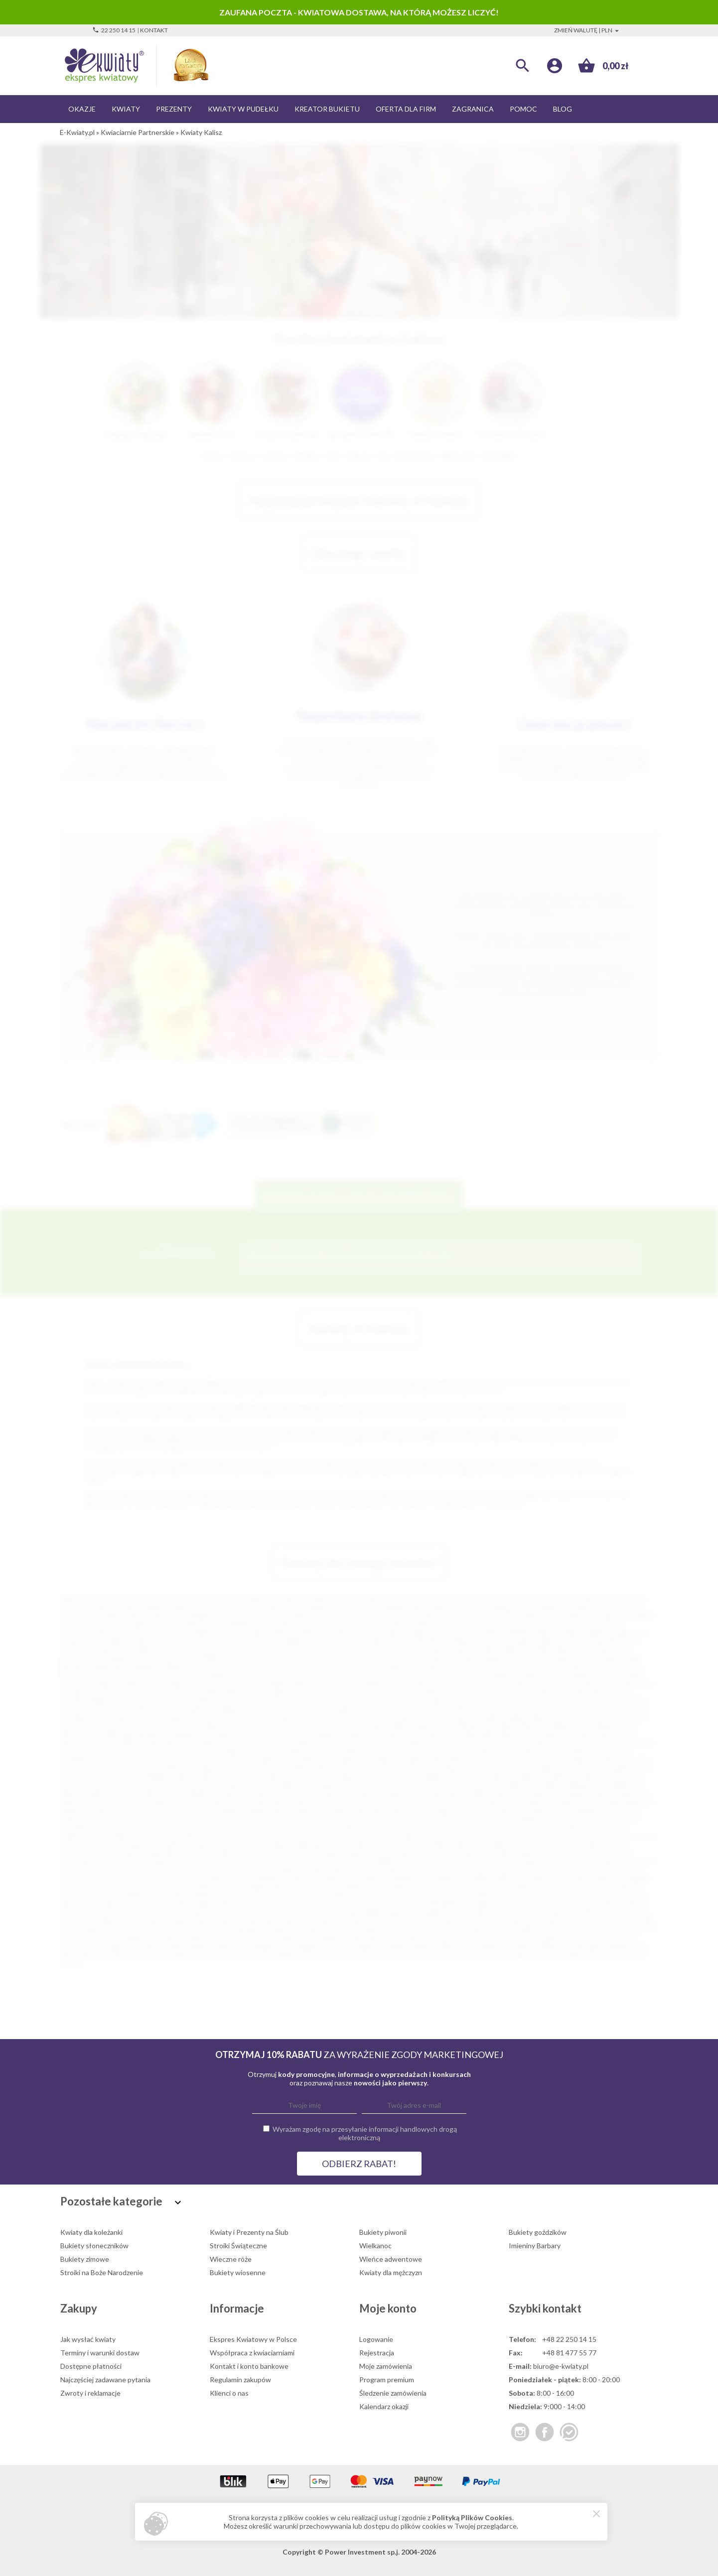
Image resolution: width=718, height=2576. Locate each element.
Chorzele (307, 1675)
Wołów (93, 1954)
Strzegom (277, 1929)
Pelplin (203, 1903)
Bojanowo (508, 1810)
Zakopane (632, 1793)
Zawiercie (200, 1641)
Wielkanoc (375, 2245)
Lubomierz (525, 1869)
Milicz (483, 1878)
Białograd (75, 1666)
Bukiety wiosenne (238, 2272)
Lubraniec (561, 1869)
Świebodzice (364, 1937)
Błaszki (242, 1666)
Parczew (148, 1903)
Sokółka (642, 1920)
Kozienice (329, 1861)
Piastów (263, 1903)
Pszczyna (187, 1759)
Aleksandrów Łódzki (589, 1802)
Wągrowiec (272, 1945)
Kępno (407, 1852)
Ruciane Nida (566, 1759)
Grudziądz (193, 1615)
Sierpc (394, 1920)
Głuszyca (329, 1835)
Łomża (514, 1624)
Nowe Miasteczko (210, 1742)
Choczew (245, 1675)
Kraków (109, 1598)
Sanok (147, 1768)
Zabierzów (507, 1793)
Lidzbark (339, 1869)
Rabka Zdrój (276, 1759)
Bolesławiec (79, 1658)
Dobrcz (543, 1827)
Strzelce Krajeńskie (263, 1776)
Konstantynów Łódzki (131, 1861)
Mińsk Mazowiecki (564, 1649)
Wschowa (338, 1793)
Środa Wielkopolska (158, 1776)
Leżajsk (488, 1717)
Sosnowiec (626, 1598)
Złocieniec (392, 1954)
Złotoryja (460, 1954)
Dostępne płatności (91, 2366)
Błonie (268, 1666)
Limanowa (584, 1717)
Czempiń (377, 1827)
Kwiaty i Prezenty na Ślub (249, 2232)
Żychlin (71, 1962)
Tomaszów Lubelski (208, 1785)
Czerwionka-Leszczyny (459, 1827)
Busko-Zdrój (79, 1675)
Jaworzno (229, 1615)
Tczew (231, 1632)
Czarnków (268, 1827)
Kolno (568, 1852)
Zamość (486, 1624)
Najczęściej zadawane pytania (105, 2379)
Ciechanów (319, 1649)
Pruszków (564, 1624)
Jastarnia (331, 1700)
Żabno (601, 1793)
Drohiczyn (607, 1827)
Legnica (160, 1615)
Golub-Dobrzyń (444, 1835)
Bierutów (314, 1810)
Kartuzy (103, 1708)
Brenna (140, 1818)
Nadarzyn (330, 1734)
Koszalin (107, 1615)
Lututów (322, 1725)
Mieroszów (342, 1878)
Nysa (263, 1649)
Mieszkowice (80, 1734)
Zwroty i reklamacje (90, 2393)
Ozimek (76, 1751)
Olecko (237, 1895)
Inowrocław (316, 1624)
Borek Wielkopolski (587, 1810)
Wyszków (448, 1793)
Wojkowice (626, 1945)
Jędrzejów (164, 1852)
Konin (491, 1615)
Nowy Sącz (348, 1615)
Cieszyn (468, 1675)
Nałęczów (366, 1734)
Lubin (283, 1624)
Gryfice (145, 1700)
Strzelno (340, 1929)
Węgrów (367, 1945)
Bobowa (296, 1666)
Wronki (121, 1954)
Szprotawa (131, 1785)
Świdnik (116, 1658)
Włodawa (588, 1945)
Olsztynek (304, 1895)
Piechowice (144, 1751)
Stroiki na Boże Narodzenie (101, 2272)
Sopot (91, 1776)
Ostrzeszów (537, 1895)
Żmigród (573, 1954)
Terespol (512, 1937)
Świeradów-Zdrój (416, 1937)
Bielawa (148, 1666)
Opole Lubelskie (525, 1742)
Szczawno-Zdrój (85, 1785)
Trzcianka (546, 1937)
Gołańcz (487, 1835)
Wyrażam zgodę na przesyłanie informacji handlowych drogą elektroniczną (365, 2133)
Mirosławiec (551, 1878)
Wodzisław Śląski (443, 1641)
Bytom (204, 1607)
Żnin (330, 1802)
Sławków (552, 1920)
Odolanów (204, 1895)
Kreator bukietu (327, 109)
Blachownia (410, 1810)
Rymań (129, 1920)
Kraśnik (216, 1717)
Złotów (492, 1954)
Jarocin (279, 1700)
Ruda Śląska (310, 1607)
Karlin (636, 1700)
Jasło (303, 1700)
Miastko (533, 1725)
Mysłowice (459, 1615)
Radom (593, 1598)
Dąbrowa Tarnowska (200, 1683)
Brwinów (194, 1818)
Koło (622, 1852)
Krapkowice (180, 1717)
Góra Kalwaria (426, 1691)
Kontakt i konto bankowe (249, 2366)
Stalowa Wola (268, 1632)
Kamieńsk (287, 1852)
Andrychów (401, 1658)
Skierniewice (391, 1641)
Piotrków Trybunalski (373, 1624)
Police (459, 1751)
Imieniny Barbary (535, 2245)
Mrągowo (153, 1734)
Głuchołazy (291, 1835)
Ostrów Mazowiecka (481, 1895)
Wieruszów (458, 1945)
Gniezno (73, 1624)
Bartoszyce (533, 1658)
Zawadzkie (278, 1954)
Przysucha (151, 1759)
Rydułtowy (77, 1920)
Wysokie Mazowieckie (394, 1793)
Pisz (351, 1903)
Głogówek (280, 1691)
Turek (389, 1785)
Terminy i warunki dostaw (100, 2352)
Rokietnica (594, 1912)
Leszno (458, 1624)
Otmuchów (638, 1742)
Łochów (153, 1725)
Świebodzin (592, 1776)
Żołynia (603, 1954)
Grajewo (136, 1844)
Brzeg (572, 1666)
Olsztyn (467, 1598)
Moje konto (388, 2308)
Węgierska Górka (322, 1945)
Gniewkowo (368, 1835)
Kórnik (503, 1861)
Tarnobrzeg (585, 1641)
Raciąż (347, 1912)
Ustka (413, 1785)
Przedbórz (76, 1759)
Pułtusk (281, 1912)
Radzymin (353, 1759)
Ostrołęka (108, 1641)
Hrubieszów (364, 1844)
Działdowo (76, 1835)
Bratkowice (507, 1666)
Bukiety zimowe (84, 2259)
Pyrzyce (240, 1759)
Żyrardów (181, 1658)
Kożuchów (471, 1861)
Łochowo (176, 1878)
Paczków (107, 1751)
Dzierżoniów (119, 1691)
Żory (536, 1624)
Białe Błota (113, 1666)
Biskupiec (372, 1810)
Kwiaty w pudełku (243, 109)
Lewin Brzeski (249, 1869)
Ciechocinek (432, 1675)
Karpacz (72, 1708)
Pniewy (406, 1903)
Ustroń (438, 1785)
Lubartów (459, 1869)
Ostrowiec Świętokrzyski (130, 1624)
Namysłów (403, 1734)
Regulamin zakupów (240, 2379)
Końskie (456, 1708)
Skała (300, 1768)
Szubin (193, 1937)
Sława (424, 1768)
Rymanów (75, 1768)
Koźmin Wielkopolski (382, 1861)
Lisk (105, 1725)
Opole (567, 1598)
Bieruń (284, 1810)
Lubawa (491, 1869)
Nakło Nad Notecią (279, 1886)
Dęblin (276, 1683)
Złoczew (427, 1954)
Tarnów (630, 1607)
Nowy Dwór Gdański (608, 1886)
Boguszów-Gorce (460, 1810)
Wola (68, 1954)
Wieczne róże (231, 2259)
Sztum (163, 1785)
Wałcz (553, 1785)
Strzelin (309, 1929)
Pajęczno (115, 1903)
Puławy (487, 1641)
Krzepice (111, 1869)
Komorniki (76, 1861)
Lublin (318, 1598)
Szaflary (526, 1929)
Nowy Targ (260, 1742)
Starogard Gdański (533, 1641)
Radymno (401, 1912)
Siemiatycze (327, 1920)
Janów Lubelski (239, 1700)
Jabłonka (468, 1844)
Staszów (129, 1929)
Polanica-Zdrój (422, 1751)
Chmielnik (210, 1675)
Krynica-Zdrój (319, 1717)
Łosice (181, 1725)
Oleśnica (388, 1742)
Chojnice (146, 1658)
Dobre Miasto (367, 1683)
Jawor (567, 1844)
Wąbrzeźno (231, 1945)
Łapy (589, 1869)
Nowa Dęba (390, 1886)
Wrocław (141, 1598)
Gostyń (589, 1835)
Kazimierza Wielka (211, 1708)
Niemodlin (478, 1734)
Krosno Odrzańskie (263, 1717)
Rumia (267, 1641)
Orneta (373, 1895)
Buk (360, 1818)
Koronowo (232, 1861)
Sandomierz (114, 1768)
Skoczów (493, 1920)
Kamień (254, 1852)
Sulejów (525, 1776)
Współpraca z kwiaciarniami (252, 2352)
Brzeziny (336, 1818)
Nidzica (356, 1886)
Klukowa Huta (416, 1708)
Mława (608, 1878)
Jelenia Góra (390, 1615)
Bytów (145, 1675)
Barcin (141, 1810)
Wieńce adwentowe (390, 2259)
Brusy (166, 1818)
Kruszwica (76, 1869)
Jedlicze (593, 1844)
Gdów (153, 1691)
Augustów (441, 1658)
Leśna (214, 1869)
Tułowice (359, 1785)
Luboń (239, 1725)
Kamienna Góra (565, 1700)
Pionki (176, 1751)
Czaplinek (532, 1675)
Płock (525, 1607)
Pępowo (232, 1903)
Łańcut (434, 1717)
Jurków (411, 1700)
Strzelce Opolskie (326, 1776)
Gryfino (174, 1700)
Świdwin (556, 1776)
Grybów (228, 1844)
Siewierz (422, 1920)
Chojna (276, 1675)
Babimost (640, 1802)
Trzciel (254, 1785)
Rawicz (508, 1912)
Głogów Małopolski (228, 1691)
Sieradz (239, 1649)
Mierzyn (376, 1878)
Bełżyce (204, 1810)
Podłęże (349, 1751)
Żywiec (465, 1802)
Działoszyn (635, 1683)
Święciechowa (470, 1937)
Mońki (69, 1886)
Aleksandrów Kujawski (517, 1802)
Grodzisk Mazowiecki (594, 1691)
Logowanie (376, 2339)
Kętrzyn (277, 1708)
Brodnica (544, 1666)
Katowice (348, 1598)
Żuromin (383, 1802)
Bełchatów (454, 1632)
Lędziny (287, 1869)
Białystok (383, 1598)
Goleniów (356, 1691)
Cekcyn (552, 1818)
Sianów (293, 1920)
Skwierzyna (362, 1768)
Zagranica (473, 109)
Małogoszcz (474, 1725)
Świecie (627, 1776)
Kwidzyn (404, 1717)
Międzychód (412, 1878)
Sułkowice (412, 1929)
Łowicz (240, 1878)
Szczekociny (635, 1929)
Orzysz (432, 1895)
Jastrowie (537, 1844)
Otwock (355, 1649)
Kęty (251, 1708)
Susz (440, 1929)
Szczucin (73, 1937)
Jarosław (276, 1658)
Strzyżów (373, 1776)
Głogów (606, 1615)
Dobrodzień (412, 1683)
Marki (507, 1725)
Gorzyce (509, 1691)
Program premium (386, 2379)
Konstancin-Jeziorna (506, 1708)
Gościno (619, 1835)
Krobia (605, 1861)
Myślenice (188, 1734)
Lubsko (266, 1725)
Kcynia (381, 1852)
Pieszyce (294, 1903)
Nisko (585, 1734)
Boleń (475, 1666)
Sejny (202, 1920)
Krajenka (533, 1861)
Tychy (343, 1607)
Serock (240, 1768)
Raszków (478, 1912)
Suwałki (186, 1624)
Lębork (460, 1717)
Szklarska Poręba (151, 1937)
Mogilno (636, 1878)
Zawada (151, 1802)
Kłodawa (465, 1852)
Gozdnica (541, 1691)
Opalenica (341, 1895)
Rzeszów (74, 1607)
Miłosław (512, 1878)
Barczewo (171, 1810)
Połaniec (381, 1751)
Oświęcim (330, 1658)
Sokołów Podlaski (603, 1768)
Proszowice (150, 1912)
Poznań (171, 1598)
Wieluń (424, 1945)
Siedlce (426, 1615)
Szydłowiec (226, 1937)
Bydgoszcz (257, 1598)
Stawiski (161, 1929)
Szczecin (222, 1598)
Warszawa (76, 1598)
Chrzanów (342, 1675)
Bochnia (327, 1666)
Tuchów (73, 1945)
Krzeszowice (366, 1717)
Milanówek (453, 1878)
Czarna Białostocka (582, 1675)
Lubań (429, 1869)
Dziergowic (77, 1691)
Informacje (237, 2308)
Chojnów (108, 1827)
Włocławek (595, 1607)
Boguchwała (441, 1666)
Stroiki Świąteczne (238, 2245)
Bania (471, 1658)
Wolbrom (203, 1793)
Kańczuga (322, 1852)
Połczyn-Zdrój (526, 1903)
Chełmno (175, 1675)
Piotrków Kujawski (221, 1751)
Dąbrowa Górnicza (458, 1607)
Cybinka (498, 1675)
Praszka (72, 1912)
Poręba (603, 1903)
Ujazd (175, 1945)
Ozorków (576, 1895)
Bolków (541, 1810)
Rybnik (276, 1607)
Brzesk (596, 1666)
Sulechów (465, 1776)
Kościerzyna (562, 1708)
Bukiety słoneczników (94, 2245)
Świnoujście (431, 1649)
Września (303, 1793)
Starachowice (345, 1641)
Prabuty (631, 1903)
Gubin (200, 1700)
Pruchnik (187, 1912)
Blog (562, 109)
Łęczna (116, 1878)
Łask (609, 1869)
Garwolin (183, 1835)
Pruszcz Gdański (567, 1751)
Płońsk (266, 1751)
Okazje (82, 109)
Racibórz (73, 1641)
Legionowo (629, 1632)
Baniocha (112, 1810)
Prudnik (524, 1751)
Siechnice (272, 1768)
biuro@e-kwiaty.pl (560, 2366)
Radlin (372, 1912)
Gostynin (558, 1835)
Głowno (215, 1835)
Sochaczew (485, 1768)
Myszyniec (295, 1734)
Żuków (353, 1802)
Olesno (358, 1742)
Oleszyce (268, 1895)
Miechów (305, 1878)
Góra (645, 1835)
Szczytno (106, 1937)
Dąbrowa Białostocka (130, 1683)
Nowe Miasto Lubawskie (139, 1742)
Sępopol (211, 1768)
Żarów (545, 1954)
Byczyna (117, 1675)
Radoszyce (316, 1759)
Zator (247, 1954)
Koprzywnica (191, 1861)
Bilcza (343, 1810)
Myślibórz (224, 1734)
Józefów (198, 1852)
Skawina (327, 1768)
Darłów (249, 1683)
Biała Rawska (576, 1658)
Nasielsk (327, 1886)
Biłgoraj (177, 1666)
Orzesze (404, 1895)
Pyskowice (315, 1912)
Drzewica (556, 1683)
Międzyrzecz (570, 1725)
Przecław (612, 1751)
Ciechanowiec (385, 1675)
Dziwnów (149, 1835)
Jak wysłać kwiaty (88, 2339)
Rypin (153, 1920)
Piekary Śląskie (583, 1632)
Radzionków (440, 1912)
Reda (532, 1912)
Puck (214, 1759)
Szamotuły (594, 1929)
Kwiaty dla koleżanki (91, 2232)
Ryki (106, 1920)
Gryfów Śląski (267, 1844)
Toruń (494, 1598)
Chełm (610, 1624)
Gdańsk (291, 1598)
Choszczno (182, 1827)
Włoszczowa (163, 1793)
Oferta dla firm (406, 109)
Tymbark (148, 1945)
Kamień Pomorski (509, 1700)
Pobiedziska (441, 1903)
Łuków (293, 1725)
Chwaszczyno (226, 1827)
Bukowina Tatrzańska (404, 1818)
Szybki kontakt (545, 2308)
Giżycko (180, 1691)
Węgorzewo (586, 1785)
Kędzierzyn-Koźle (321, 1632)
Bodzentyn (362, 1666)
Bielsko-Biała (168, 1607)
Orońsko (569, 1742)
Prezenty (174, 109)
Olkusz (418, 1742)
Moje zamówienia (385, 2366)
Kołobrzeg (205, 1649)
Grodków (169, 1844)
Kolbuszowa (535, 1852)
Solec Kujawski (87, 1929)
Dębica (145, 1649)
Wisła (525, 1945)
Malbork (213, 1658)
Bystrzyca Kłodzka (506, 1818)
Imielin (438, 1844)
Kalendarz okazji (384, 2406)
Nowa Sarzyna (476, 1886)
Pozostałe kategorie (122, 2201)
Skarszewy (457, 1920)
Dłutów (329, 1683)
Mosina (96, 1886)
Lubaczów (398, 1869)
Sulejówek (374, 1929)
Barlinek (497, 1658)
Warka (199, 1945)
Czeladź (629, 1675)
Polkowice (491, 1751)
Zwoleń (413, 1802)
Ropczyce (632, 1912)
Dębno (301, 1683)
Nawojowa (441, 1734)
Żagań (519, 1954)
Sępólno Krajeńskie (246, 1920)
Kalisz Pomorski (452, 1700)
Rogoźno (559, 1912)
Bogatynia (400, 1666)
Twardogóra (110, 1945)
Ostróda (601, 1742)
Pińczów (327, 1903)
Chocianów (619, 1818)
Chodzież (74, 1827)
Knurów (244, 1658)
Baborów (78, 1810)
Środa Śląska (320, 1937)
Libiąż (312, 1869)
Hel (335, 1844)
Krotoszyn (637, 1861)
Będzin (520, 1632)
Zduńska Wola (476, 1649)
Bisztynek (210, 1666)
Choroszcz (144, 1827)
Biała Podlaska (409, 1632)
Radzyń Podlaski (399, 1759)
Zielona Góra (240, 1607)
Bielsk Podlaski (246, 1810)
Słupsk (260, 1615)
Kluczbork (373, 1708)
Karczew (607, 1700)
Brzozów (626, 1666)
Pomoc (523, 109)
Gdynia (414, 1598)
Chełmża (583, 1818)
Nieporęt (558, 1734)
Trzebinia (325, 1785)
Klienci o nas (229, 2393)
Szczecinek (390, 1649)
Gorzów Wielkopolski (391, 1607)
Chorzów (74, 1615)
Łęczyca (144, 1878)
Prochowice (108, 1912)
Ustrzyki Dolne (477, 1785)
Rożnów (528, 1759)
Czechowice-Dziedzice (324, 1827)
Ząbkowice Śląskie (557, 1793)
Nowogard (299, 1742)
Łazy (93, 1878)
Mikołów (517, 1649)
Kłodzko (339, 1708)
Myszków (258, 1734)
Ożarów (607, 1895)
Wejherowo (300, 1641)
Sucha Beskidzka (418, 1776)
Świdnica (490, 1632)
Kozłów (145, 1717)
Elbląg (501, 1607)
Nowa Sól (612, 1649)
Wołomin (270, 1793)
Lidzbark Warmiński (534, 1717)
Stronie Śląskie (234, 1929)
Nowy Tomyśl (81, 1895)
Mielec (205, 1632)
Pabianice (426, 1624)
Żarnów (122, 1802)
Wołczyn (236, 1793)
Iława (397, 1844)
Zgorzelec (270, 1802)
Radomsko (113, 1649)
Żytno (439, 1802)
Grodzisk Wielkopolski (94, 1700)
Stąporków (211, 1776)
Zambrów (218, 1954)
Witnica (72, 1793)
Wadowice (522, 1785)
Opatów (447, 1742)
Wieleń (397, 1945)
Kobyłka (497, 1852)
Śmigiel (284, 1937)
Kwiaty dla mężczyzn (390, 2272)
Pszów (253, 1912)
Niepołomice (519, 1734)
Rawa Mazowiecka (457, 1759)
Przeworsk (113, 1759)
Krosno (172, 1649)
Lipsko (368, 1869)
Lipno (613, 1717)
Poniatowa (569, 1903)
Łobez (125, 1725)
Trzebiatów (287, 1785)
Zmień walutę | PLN (587, 30)
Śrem (115, 1776)
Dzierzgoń (114, 1835)
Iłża (417, 1844)
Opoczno (480, 1742)
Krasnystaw (570, 1861)
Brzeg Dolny (232, 1818)
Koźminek (434, 1861)
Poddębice (481, 1903)
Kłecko (434, 1852)
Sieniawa (365, 1920)
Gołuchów (521, 1835)
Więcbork (496, 1945)
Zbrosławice (350, 1954)
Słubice (450, 1768)
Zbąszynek (185, 1802)
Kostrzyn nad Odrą (615, 1708)
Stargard (638, 1615)
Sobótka (612, 1920)
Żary (302, 1658)
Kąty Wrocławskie (149, 1708)
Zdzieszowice (229, 1802)
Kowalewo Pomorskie (94, 1717)
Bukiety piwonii (383, 2232)
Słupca (582, 1920)
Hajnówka (309, 1844)
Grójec (199, 1844)
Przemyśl (367, 1632)
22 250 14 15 (114, 30)
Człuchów (76, 1683)
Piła (512, 1615)
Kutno (286, 1649)
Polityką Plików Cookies (472, 2517)
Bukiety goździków (538, 2232)
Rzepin (178, 1920)
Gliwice (104, 1607)
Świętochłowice (154, 1641)
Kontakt (154, 30)
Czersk (407, 1827)
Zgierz (545, 1632)
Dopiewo (573, 1827)
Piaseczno (236, 1641)
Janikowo (501, 1844)
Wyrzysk (151, 1954)
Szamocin (558, 1929)
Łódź (196, 1598)
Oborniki (168, 1895)
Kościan (267, 1861)
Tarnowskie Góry (163, 1632)
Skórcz (522, 1920)
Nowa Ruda (431, 1886)
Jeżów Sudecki (121, 1852)
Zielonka (304, 1802)
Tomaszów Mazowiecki (95, 1632)
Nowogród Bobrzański (537, 1886)
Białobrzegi (619, 1658)
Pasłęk (176, 1903)
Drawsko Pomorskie (466, 1683)
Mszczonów (131, 1886)
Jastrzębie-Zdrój (301, 1615)
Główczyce (250, 1835)
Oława (330, 1742)
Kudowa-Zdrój (153, 1869)
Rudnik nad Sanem (620, 1759)
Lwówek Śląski (363, 1725)
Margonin (271, 1878)
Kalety (227, 1852)
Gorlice (388, 1691)
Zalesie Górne (82, 1802)
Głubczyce (319, 1691)
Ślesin (259, 1937)
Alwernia (364, 1658)
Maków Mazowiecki (421, 1725)
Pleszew (376, 1903)
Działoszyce (594, 1683)
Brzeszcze (302, 1818)
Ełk (590, 1624)
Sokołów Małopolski (539, 1768)
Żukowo (633, 1954)
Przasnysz (221, 1912)
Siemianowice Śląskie (555, 1615)
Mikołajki (119, 1734)
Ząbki (477, 1793)
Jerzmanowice (373, 1700)
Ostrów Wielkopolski (237, 1624)
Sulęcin (497, 1776)
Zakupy (78, 2308)
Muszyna (231, 1886)
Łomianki (210, 1878)
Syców (498, 1929)
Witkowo (554, 1945)
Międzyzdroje (614, 1725)
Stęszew (192, 1929)
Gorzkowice (471, 1691)
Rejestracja (376, 2352)
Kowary (296, 1861)
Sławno (397, 1768)
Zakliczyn (184, 1954)
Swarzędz (467, 1929)
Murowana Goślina (183, 1886)
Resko (500, 1759)
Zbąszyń (313, 1954)
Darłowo (512, 1827)
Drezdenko (520, 1683)
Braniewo (109, 1818)
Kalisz (134, 1615)
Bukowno (457, 1818)
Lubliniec (210, 1725)
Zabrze (132, 1607)
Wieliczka (625, 1785)
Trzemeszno (585, 1937)
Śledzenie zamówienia (393, 2393)
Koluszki (596, 1852)
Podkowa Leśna (307, 1751)
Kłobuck (307, 1708)
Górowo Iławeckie (89, 1844)
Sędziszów (178, 1768)
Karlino (354, 1852)
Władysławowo (114, 1793)
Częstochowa (531, 1598)
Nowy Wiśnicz (128, 1895)
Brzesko (268, 1818)
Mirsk (583, 1878)
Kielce (440, 1598)
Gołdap (404, 1835)
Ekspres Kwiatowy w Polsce (253, 2339)
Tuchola (621, 1937)
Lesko (190, 1869)
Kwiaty (126, 109)
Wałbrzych (555, 1607)
